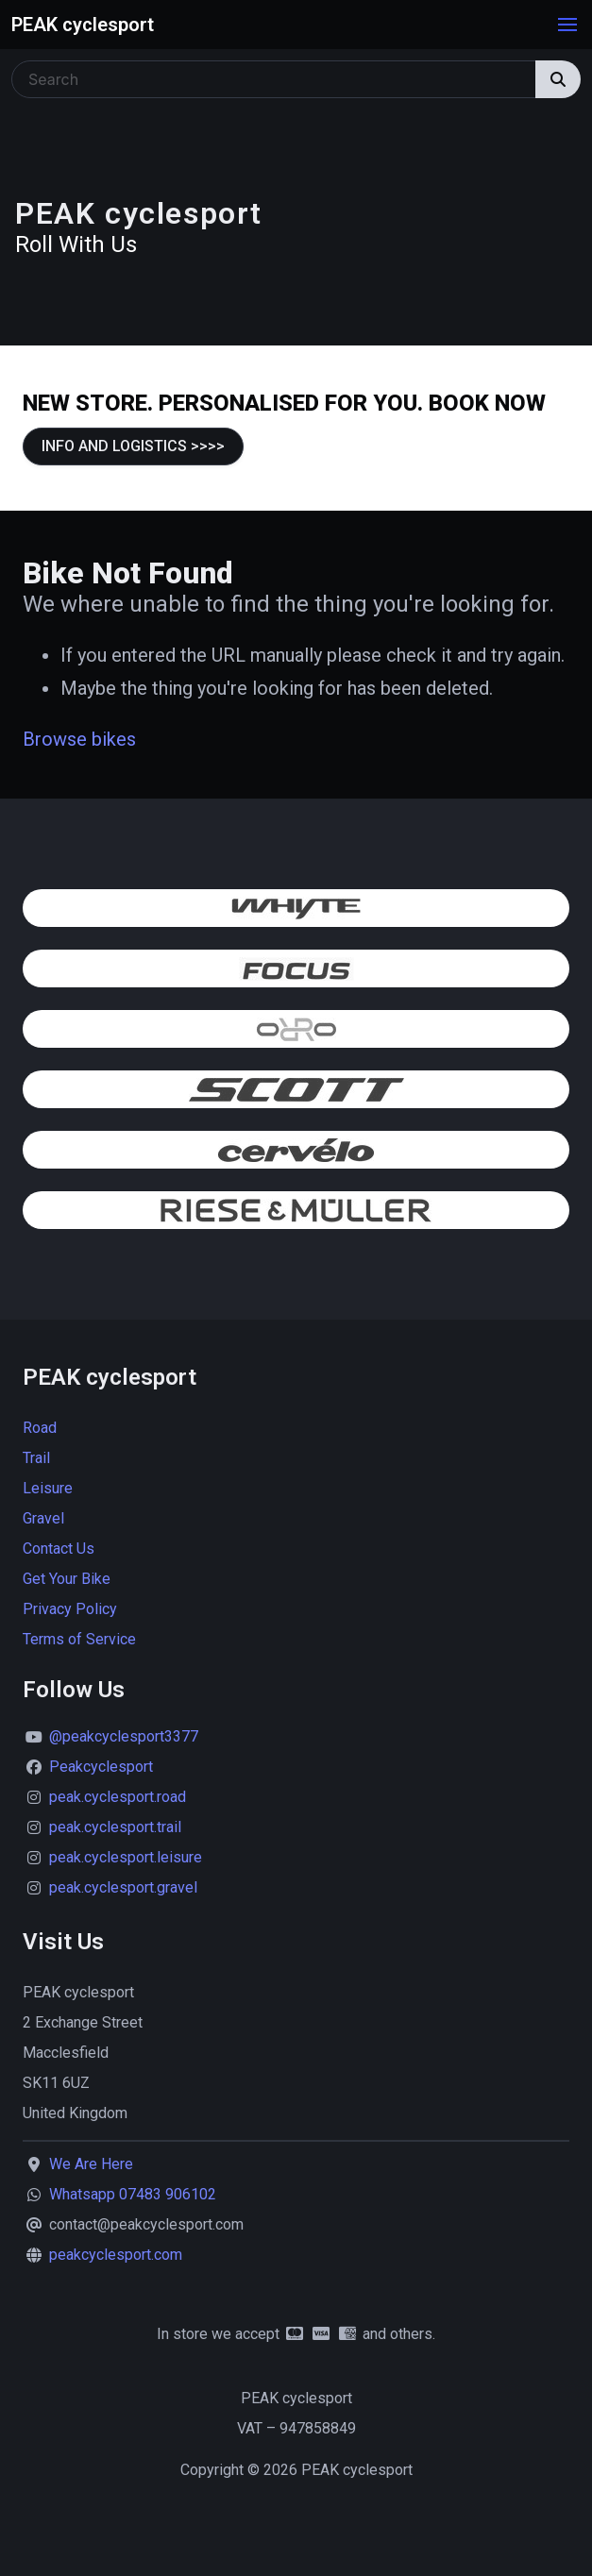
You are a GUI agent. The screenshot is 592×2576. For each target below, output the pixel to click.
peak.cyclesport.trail (115, 1827)
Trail (36, 1458)
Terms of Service (79, 1639)
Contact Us (58, 1548)
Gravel (43, 1518)
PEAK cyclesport (82, 24)
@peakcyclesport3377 (123, 1736)
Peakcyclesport (101, 1767)
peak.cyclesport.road (117, 1797)
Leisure (48, 1488)
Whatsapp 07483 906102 (132, 2194)
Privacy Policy (70, 1609)
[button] (567, 24)
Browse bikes (79, 739)
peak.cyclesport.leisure (125, 1857)
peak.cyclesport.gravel (123, 1887)
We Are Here (91, 2164)
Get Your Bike (66, 1579)
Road (40, 1428)
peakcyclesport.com (115, 2255)
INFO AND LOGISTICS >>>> (133, 446)
